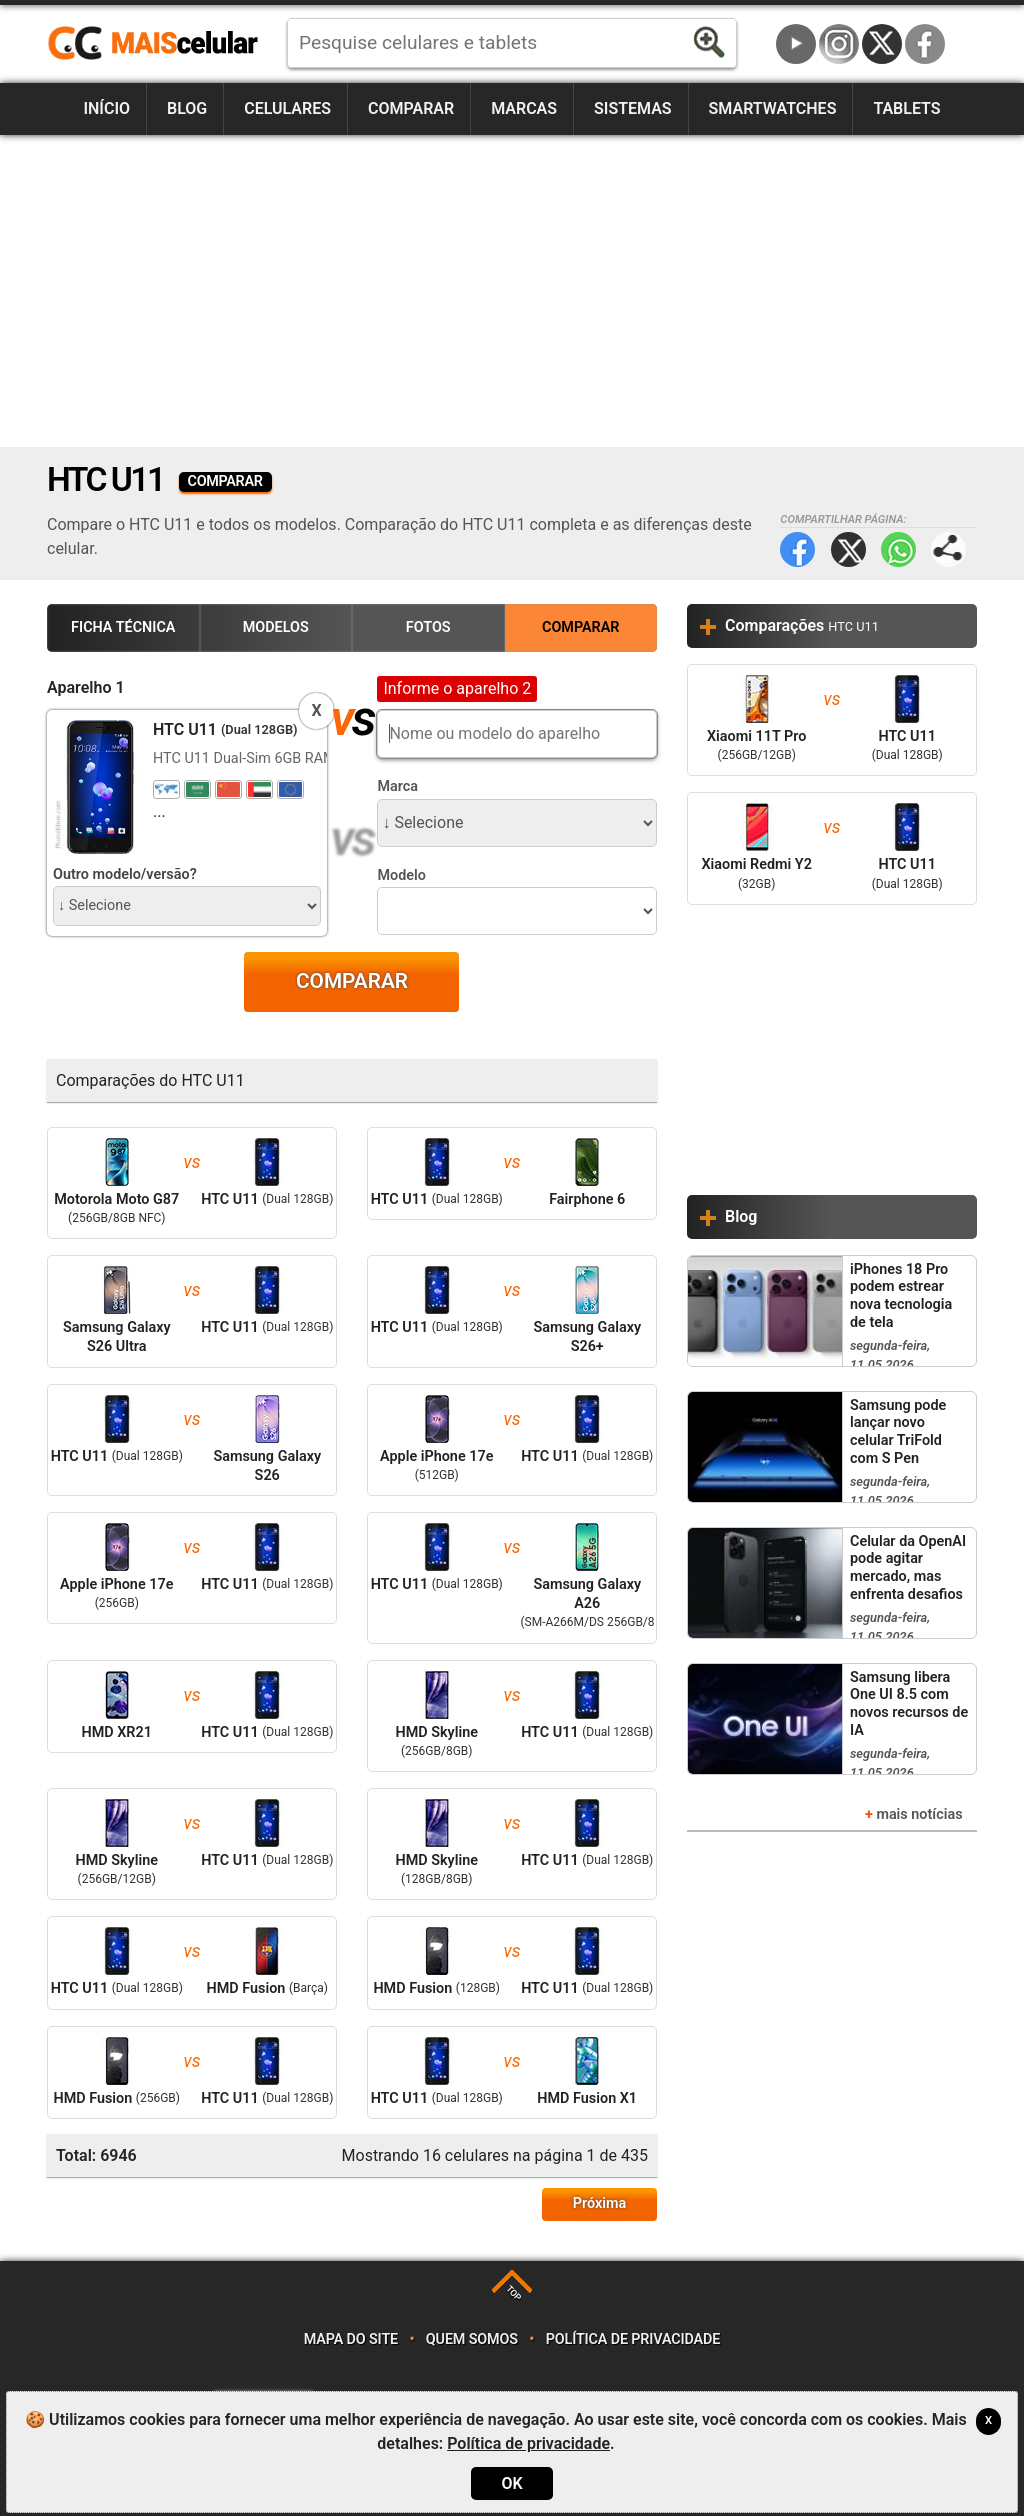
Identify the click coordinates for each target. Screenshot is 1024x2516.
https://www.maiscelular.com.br (160, 44)
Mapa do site (351, 2339)
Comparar (411, 108)
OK (511, 2483)
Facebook (925, 44)
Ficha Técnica (123, 627)
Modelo (401, 875)
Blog (187, 108)
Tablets (906, 108)
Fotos (428, 627)
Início (106, 108)
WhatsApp (898, 549)
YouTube (796, 44)
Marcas (524, 108)
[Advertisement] (512, 291)
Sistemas (633, 108)
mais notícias (919, 1814)
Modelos (276, 627)
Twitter (848, 549)
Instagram (839, 44)
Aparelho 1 (86, 687)
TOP (513, 2293)
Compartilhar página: (948, 549)
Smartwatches (773, 108)
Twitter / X (882, 44)
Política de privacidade (633, 2339)
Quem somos (472, 2339)
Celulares (287, 108)
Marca (397, 786)
